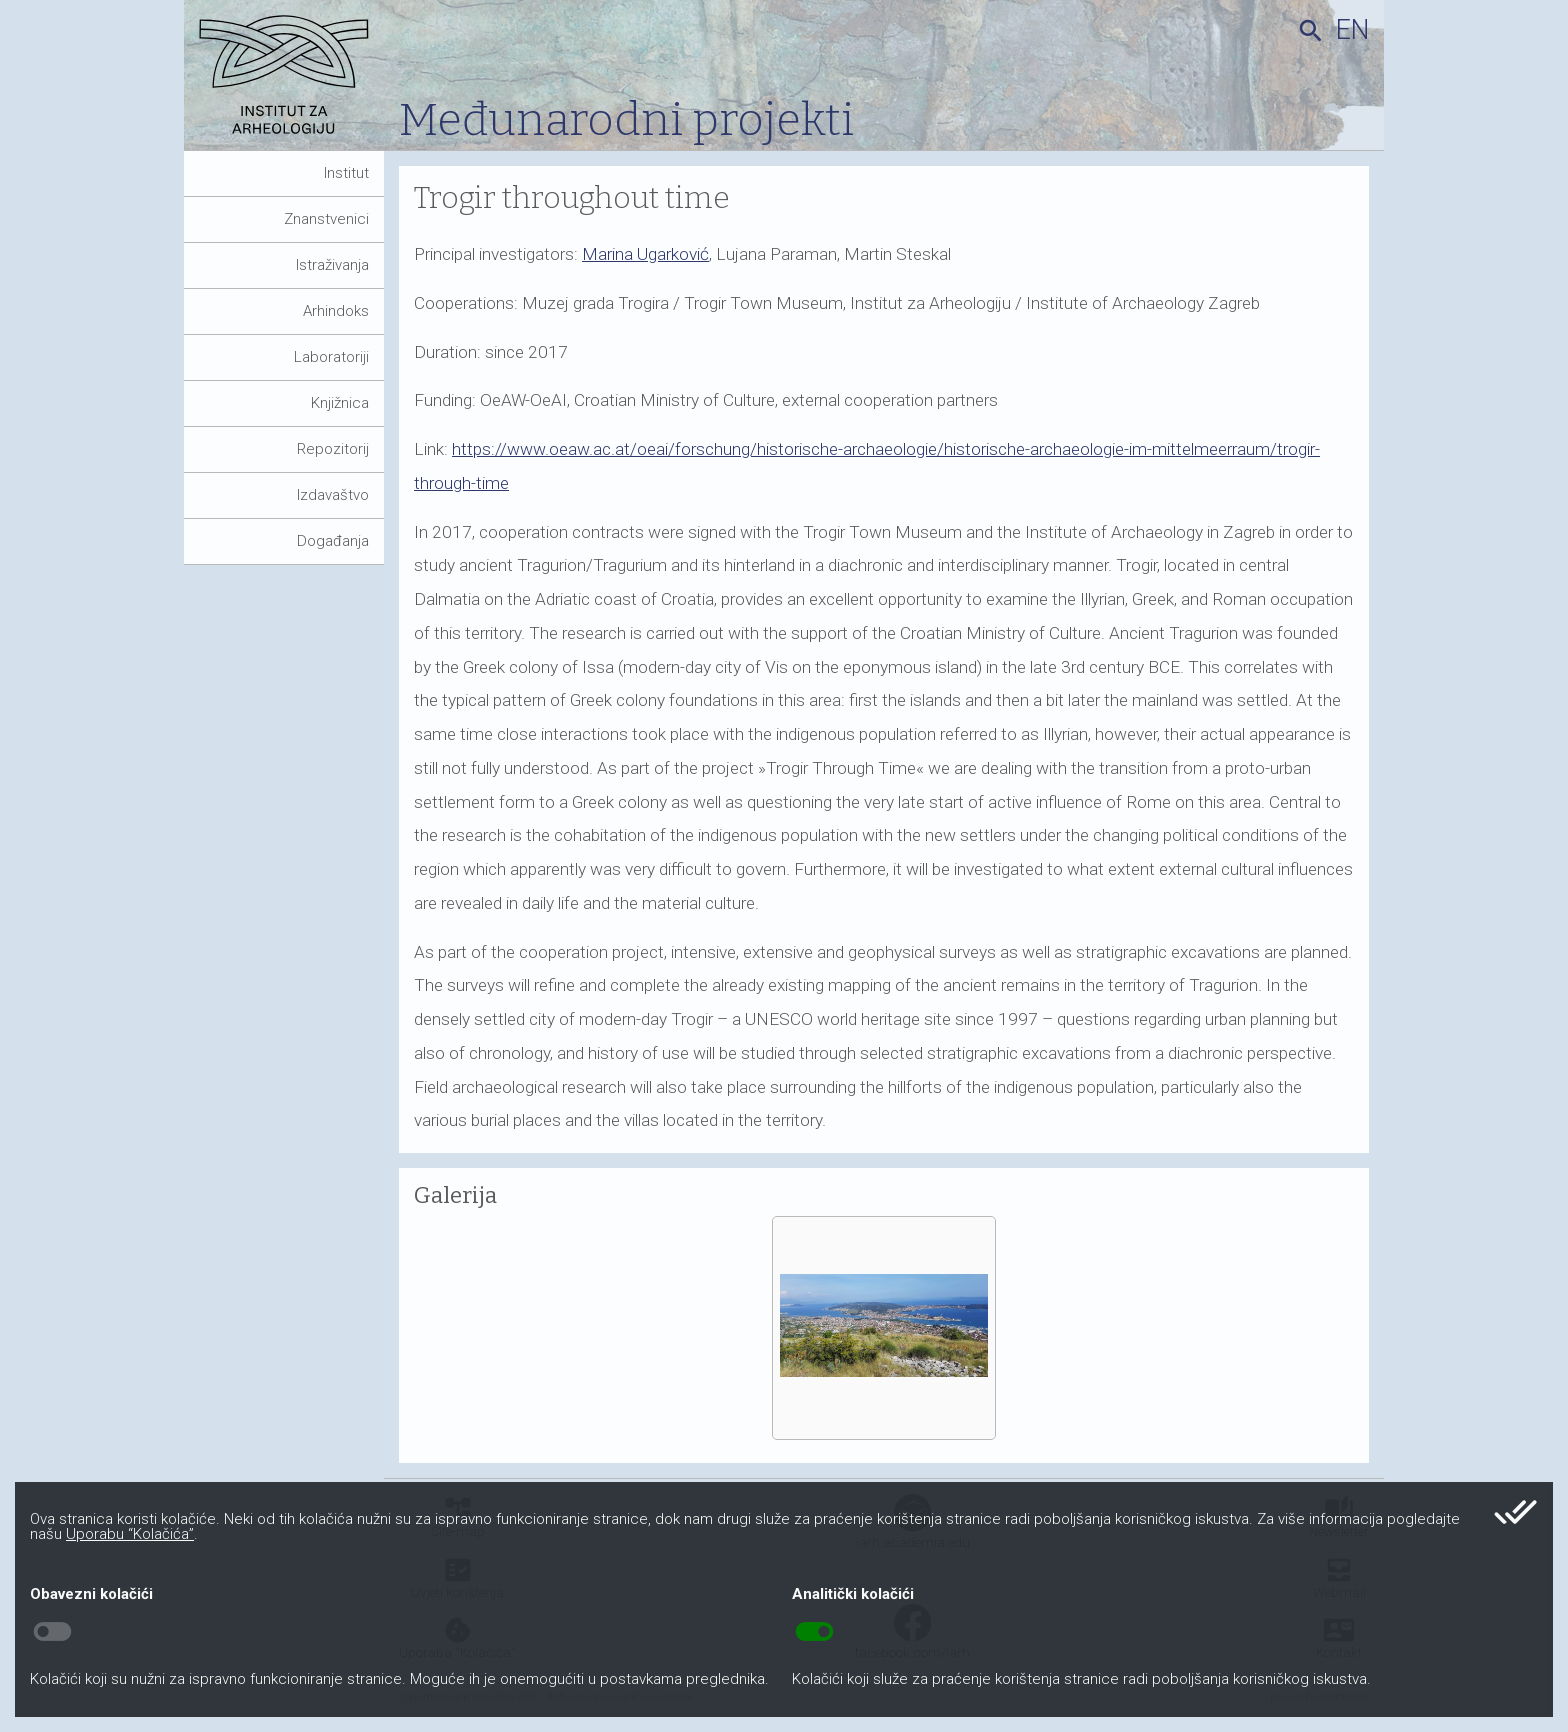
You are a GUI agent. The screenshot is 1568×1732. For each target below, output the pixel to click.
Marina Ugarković (645, 254)
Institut (346, 173)
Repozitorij (333, 449)
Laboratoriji (331, 357)
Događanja (333, 541)
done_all (1515, 1512)
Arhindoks (336, 311)
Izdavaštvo (333, 495)
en (1352, 30)
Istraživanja (332, 265)
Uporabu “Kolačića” (130, 1534)
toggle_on (814, 1632)
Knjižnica (340, 403)
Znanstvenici (326, 219)
